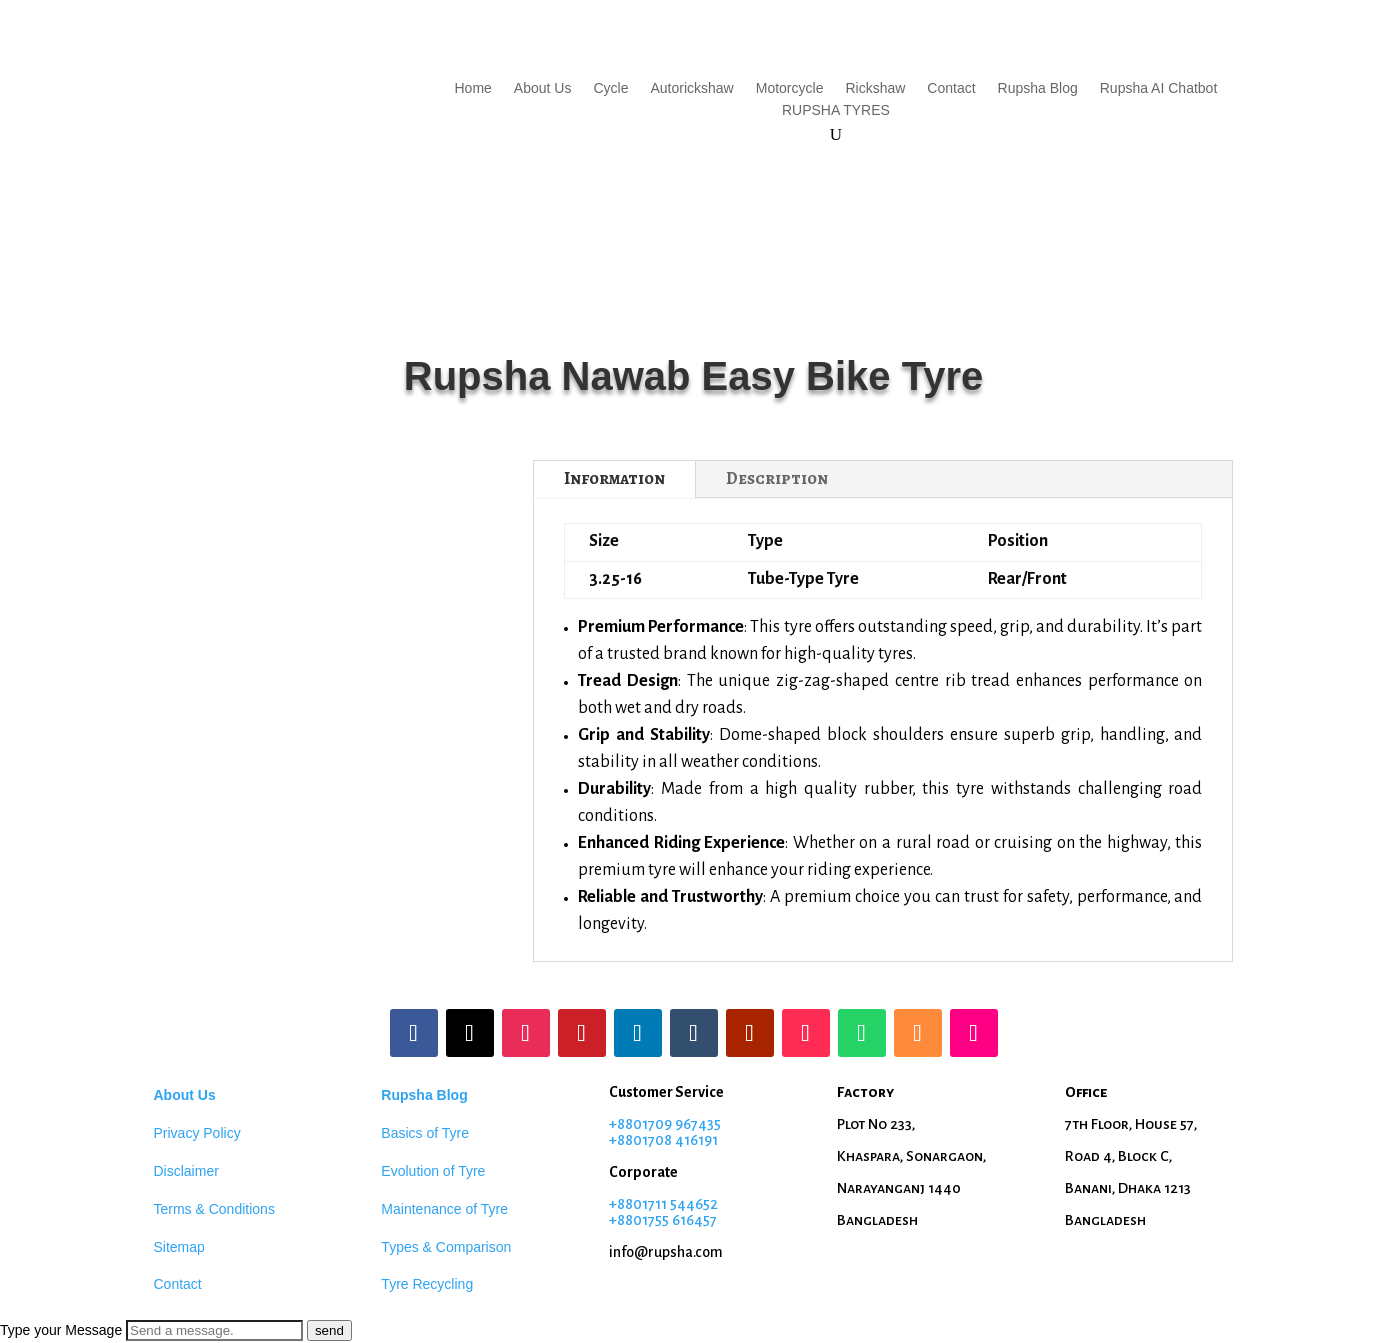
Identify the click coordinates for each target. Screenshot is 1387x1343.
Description (777, 478)
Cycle (610, 88)
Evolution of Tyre (433, 1171)
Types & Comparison (446, 1247)
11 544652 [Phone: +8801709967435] (686, 1204)
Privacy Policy (197, 1133)
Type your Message (61, 1330)
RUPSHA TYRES (836, 110)
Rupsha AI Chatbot (1159, 88)
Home (473, 88)
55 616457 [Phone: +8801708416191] (686, 1220)
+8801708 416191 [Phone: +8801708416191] (663, 1140)
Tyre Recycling (427, 1284)
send (329, 1330)
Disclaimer (186, 1171)
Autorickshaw (691, 88)
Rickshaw (875, 88)
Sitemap (179, 1247)
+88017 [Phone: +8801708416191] (632, 1220)
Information (614, 478)
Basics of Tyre (425, 1133)
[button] (693, 1331)
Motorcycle (790, 88)
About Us (543, 88)
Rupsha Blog (1038, 88)
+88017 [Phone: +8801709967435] (632, 1204)
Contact (951, 88)
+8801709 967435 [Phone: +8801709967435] (665, 1124)
